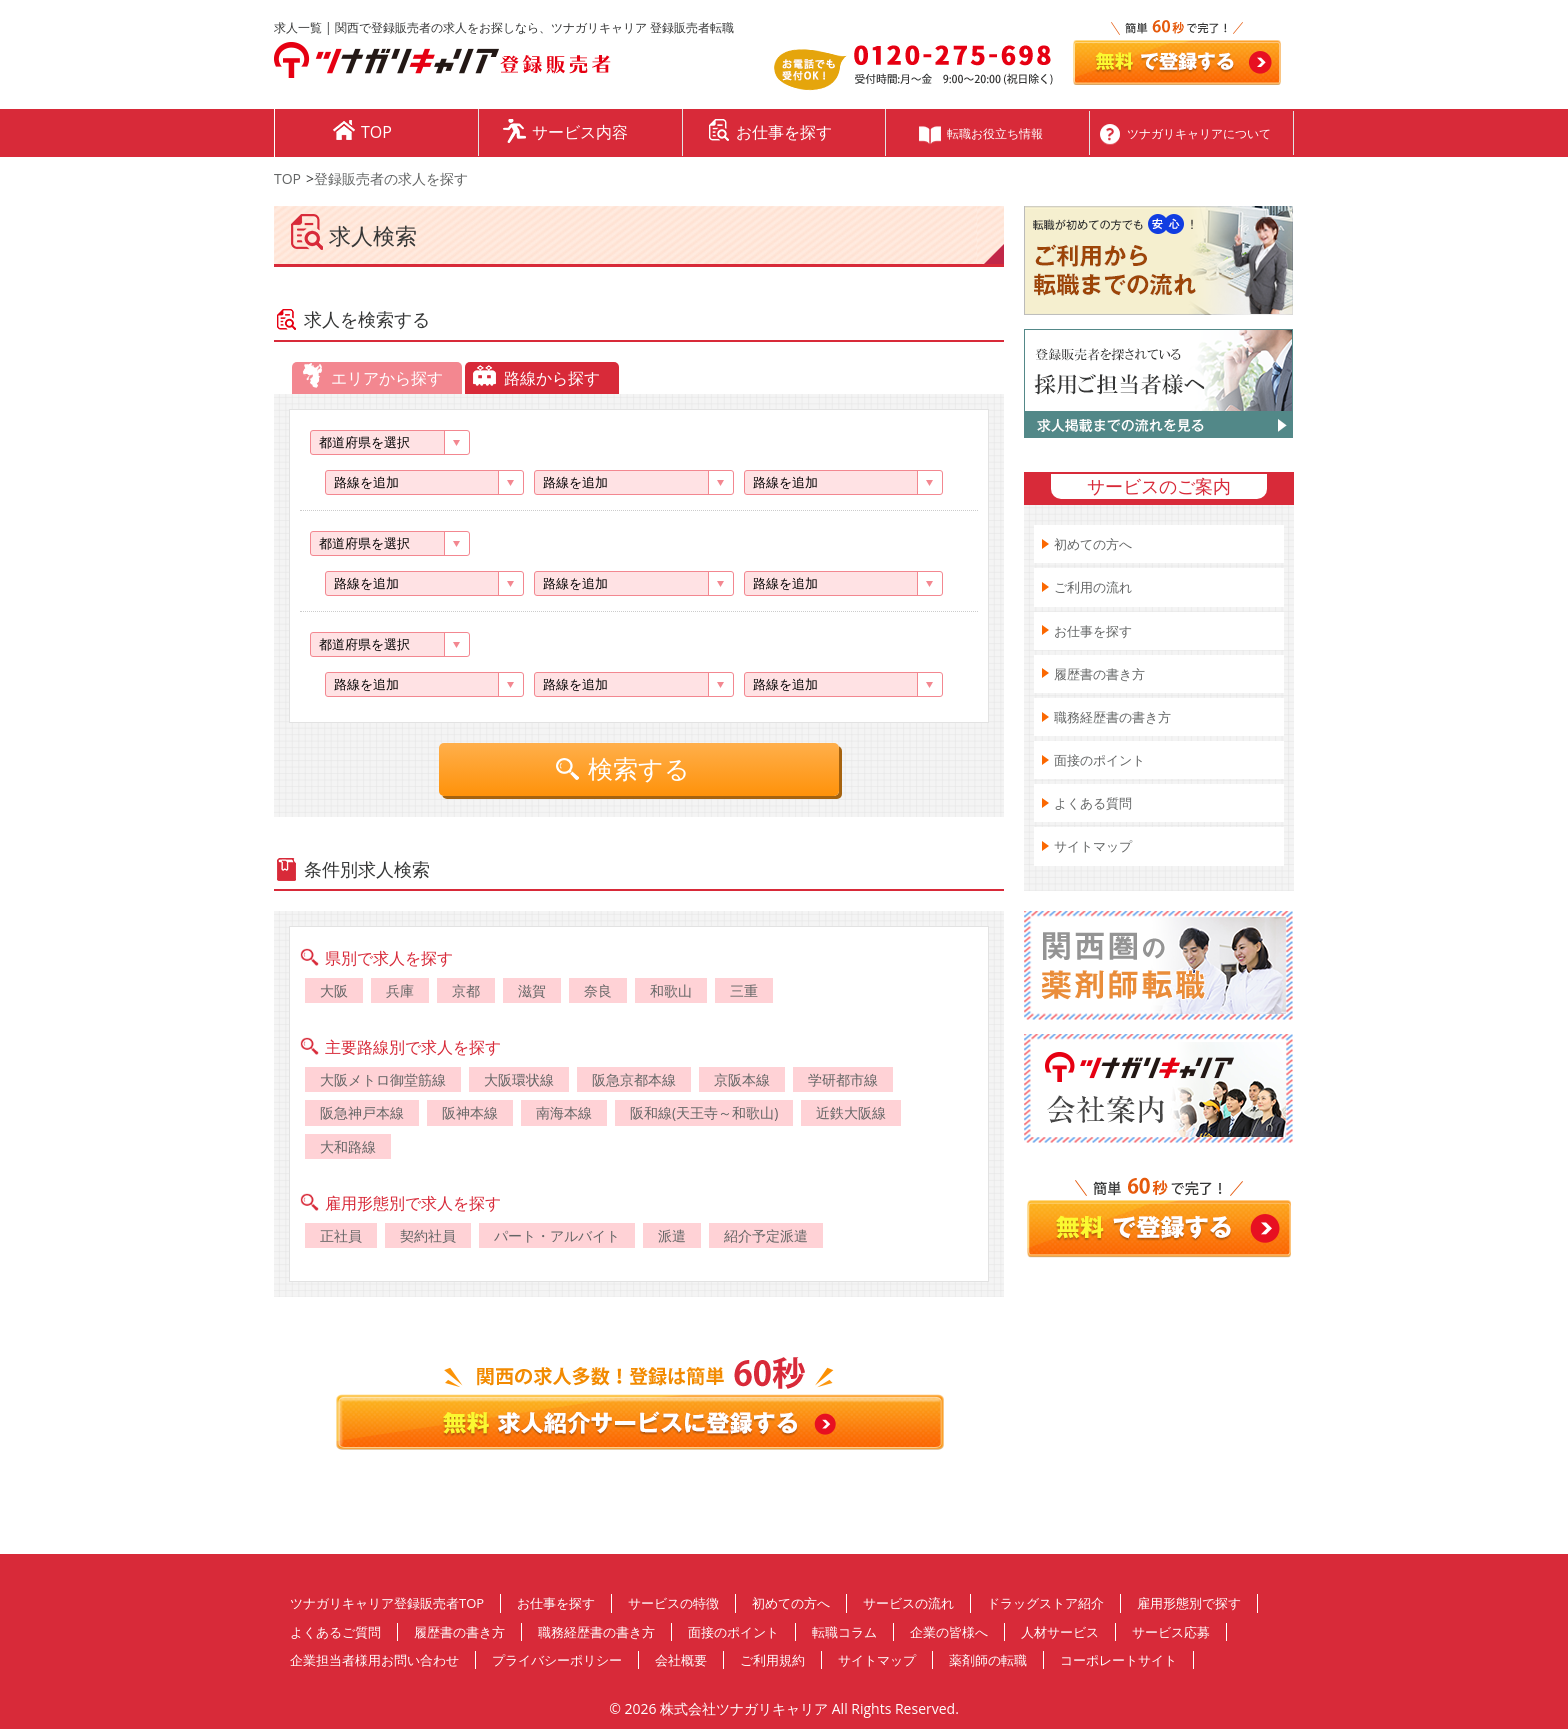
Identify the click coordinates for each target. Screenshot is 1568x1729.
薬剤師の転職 (988, 1660)
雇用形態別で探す (1189, 1603)
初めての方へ (1093, 544)
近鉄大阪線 (851, 1112)
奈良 (598, 990)
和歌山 (671, 990)
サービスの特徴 (673, 1603)
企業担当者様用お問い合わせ (374, 1660)
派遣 (672, 1235)
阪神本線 (470, 1112)
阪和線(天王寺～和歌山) (704, 1112)
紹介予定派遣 (766, 1235)
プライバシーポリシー (557, 1660)
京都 (466, 990)
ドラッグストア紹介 (1045, 1603)
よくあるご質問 (335, 1632)
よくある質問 (1093, 803)
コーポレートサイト (1118, 1660)
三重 (744, 990)
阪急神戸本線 (362, 1112)
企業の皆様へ (949, 1632)
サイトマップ (1093, 846)
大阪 (334, 990)
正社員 (341, 1235)
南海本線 (564, 1112)
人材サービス (1060, 1632)
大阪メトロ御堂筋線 (383, 1079)
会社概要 (681, 1660)
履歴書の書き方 (1099, 674)
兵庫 (400, 990)
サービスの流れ (908, 1603)
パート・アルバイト (557, 1235)
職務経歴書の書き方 (1112, 717)
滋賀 (532, 990)
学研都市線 (843, 1079)
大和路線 (348, 1146)
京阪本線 (742, 1079)
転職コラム (844, 1632)
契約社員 (428, 1235)
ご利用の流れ (1093, 587)
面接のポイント (1099, 760)
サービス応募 (1171, 1632)
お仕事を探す (1093, 631)
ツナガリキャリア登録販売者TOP (387, 1603)
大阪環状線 (519, 1079)
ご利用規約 (772, 1660)
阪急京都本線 (634, 1079)
